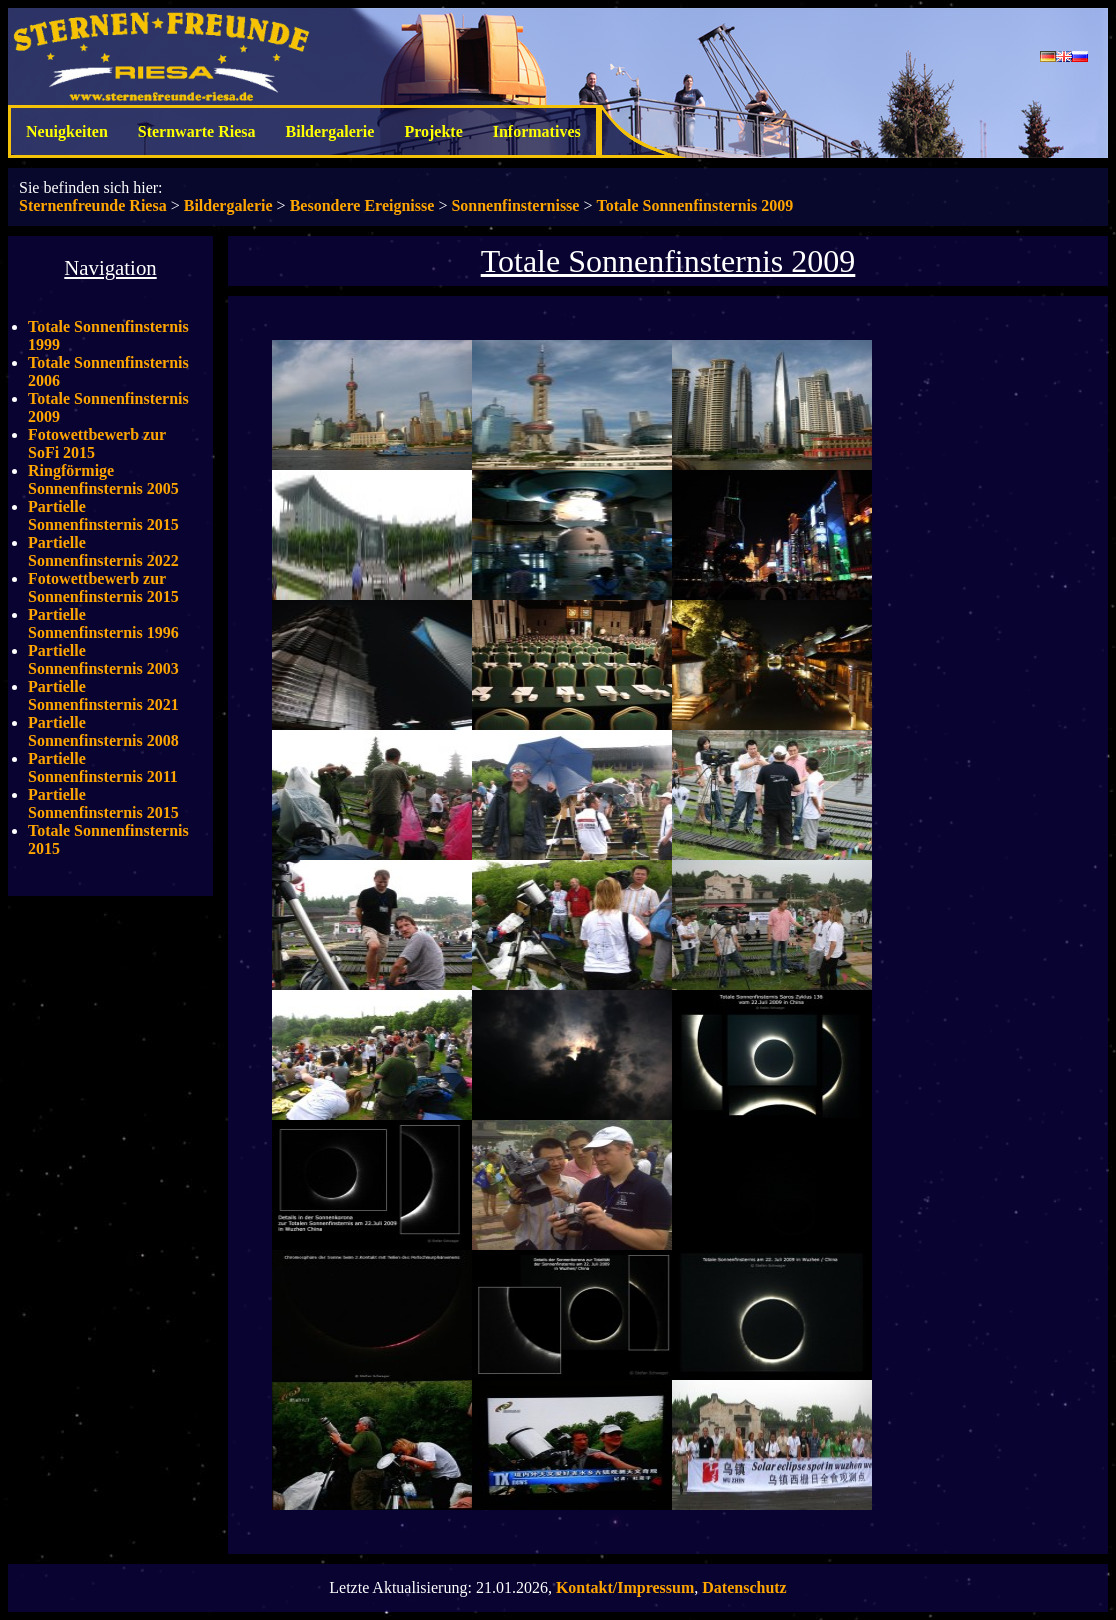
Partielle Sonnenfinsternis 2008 (103, 731)
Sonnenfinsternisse (515, 205)
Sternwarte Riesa (197, 131)
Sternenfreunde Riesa (93, 205)
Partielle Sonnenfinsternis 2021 (103, 695)
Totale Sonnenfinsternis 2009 (694, 205)
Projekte (433, 131)
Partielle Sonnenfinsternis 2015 (103, 515)
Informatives (537, 131)
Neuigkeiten (67, 131)
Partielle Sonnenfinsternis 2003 (103, 659)
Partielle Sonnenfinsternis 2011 (103, 767)
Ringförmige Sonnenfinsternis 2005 (103, 479)
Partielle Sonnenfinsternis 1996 (103, 623)
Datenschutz (744, 1587)
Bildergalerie (330, 131)
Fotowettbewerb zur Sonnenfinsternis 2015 (103, 587)
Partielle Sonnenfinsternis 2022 (103, 551)
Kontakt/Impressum (625, 1587)
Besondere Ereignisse (362, 205)
